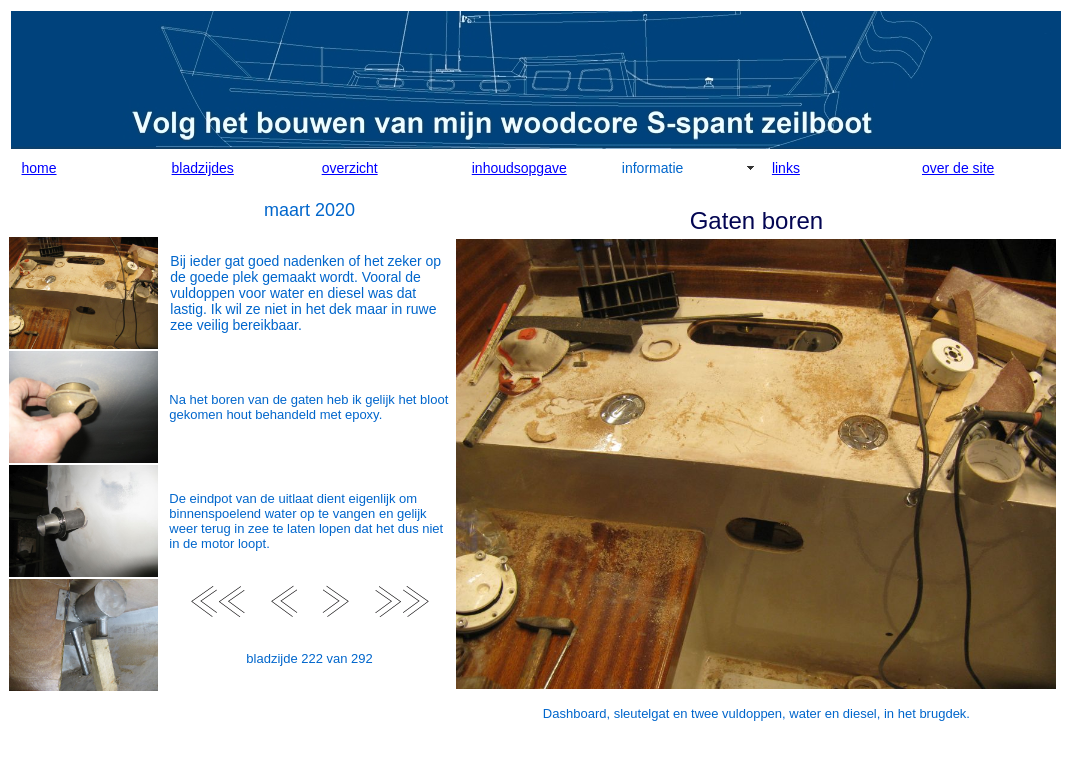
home (39, 168)
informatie (652, 168)
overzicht (350, 168)
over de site (958, 168)
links (786, 168)
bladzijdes (203, 168)
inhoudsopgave (519, 168)
